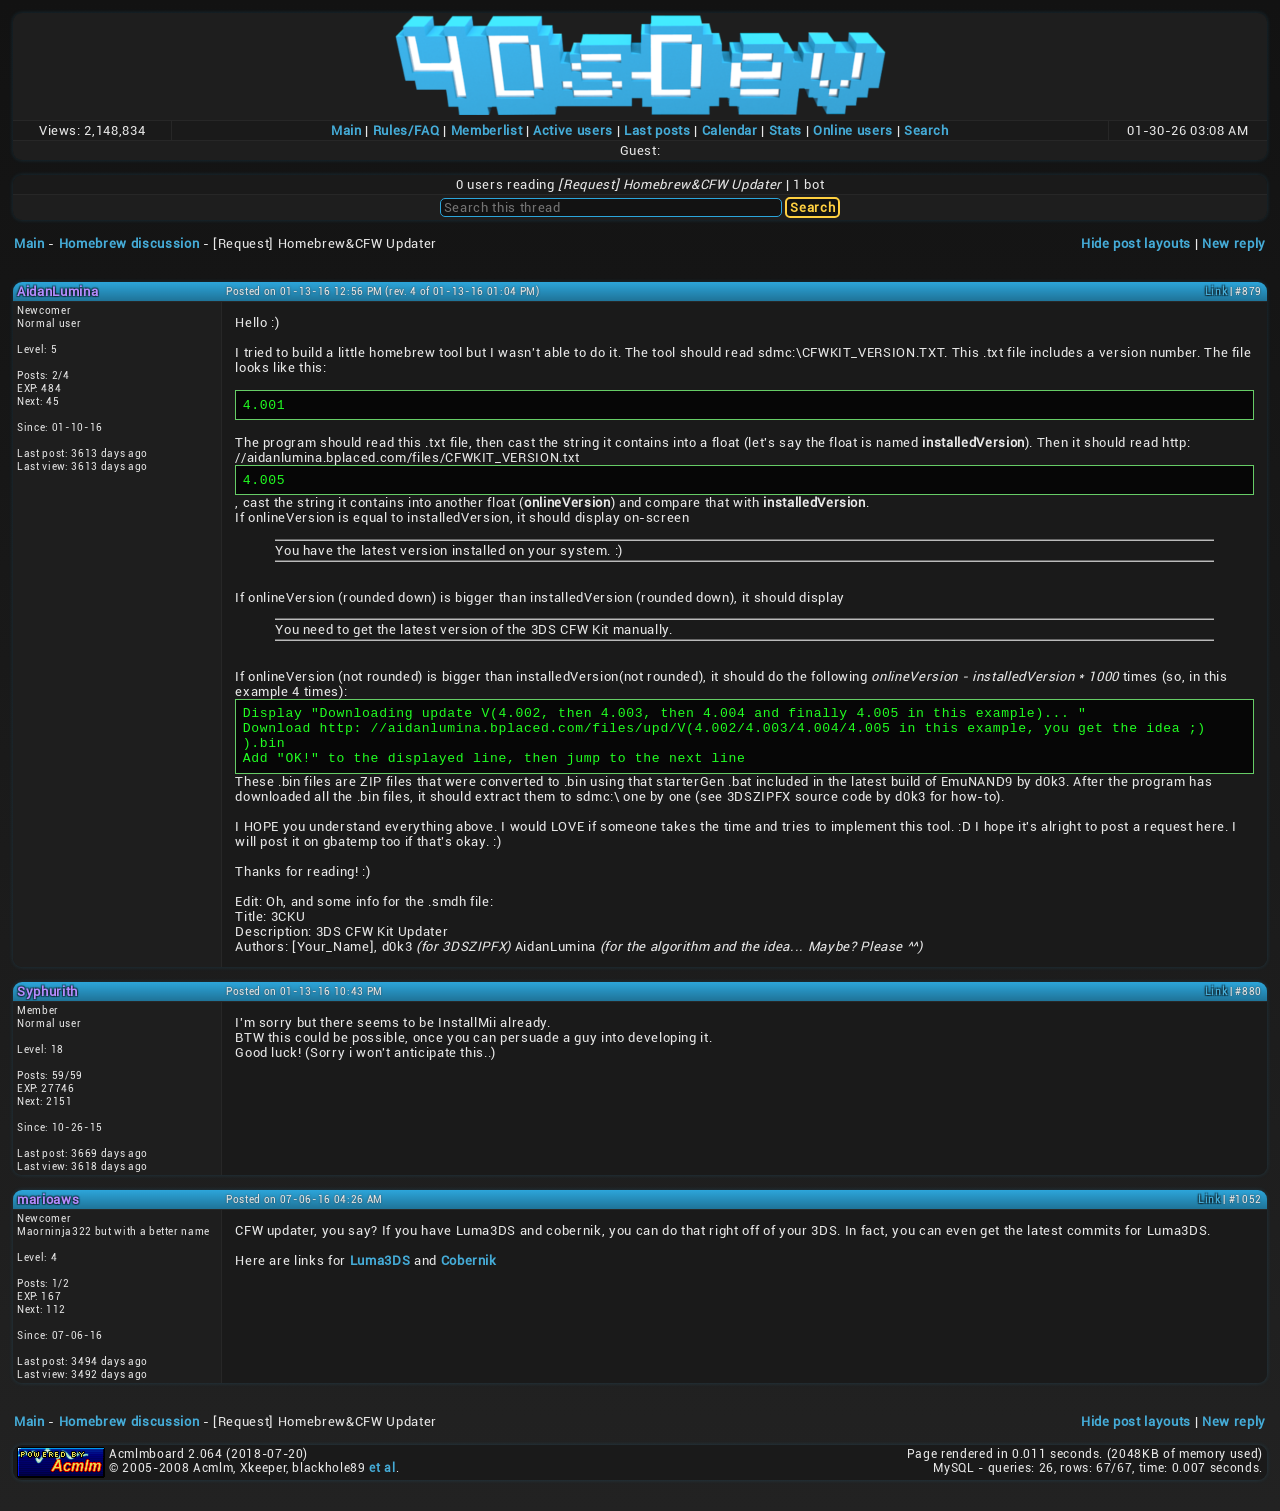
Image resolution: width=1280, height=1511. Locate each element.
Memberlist (487, 130)
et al (382, 1486)
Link (1216, 291)
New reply (1234, 243)
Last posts (657, 130)
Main (346, 130)
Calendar (730, 130)
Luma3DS (380, 1278)
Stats (785, 130)
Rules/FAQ (406, 130)
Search (926, 130)
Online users (853, 130)
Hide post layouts (1136, 243)
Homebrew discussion (129, 243)
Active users (573, 130)
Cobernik (469, 1278)
